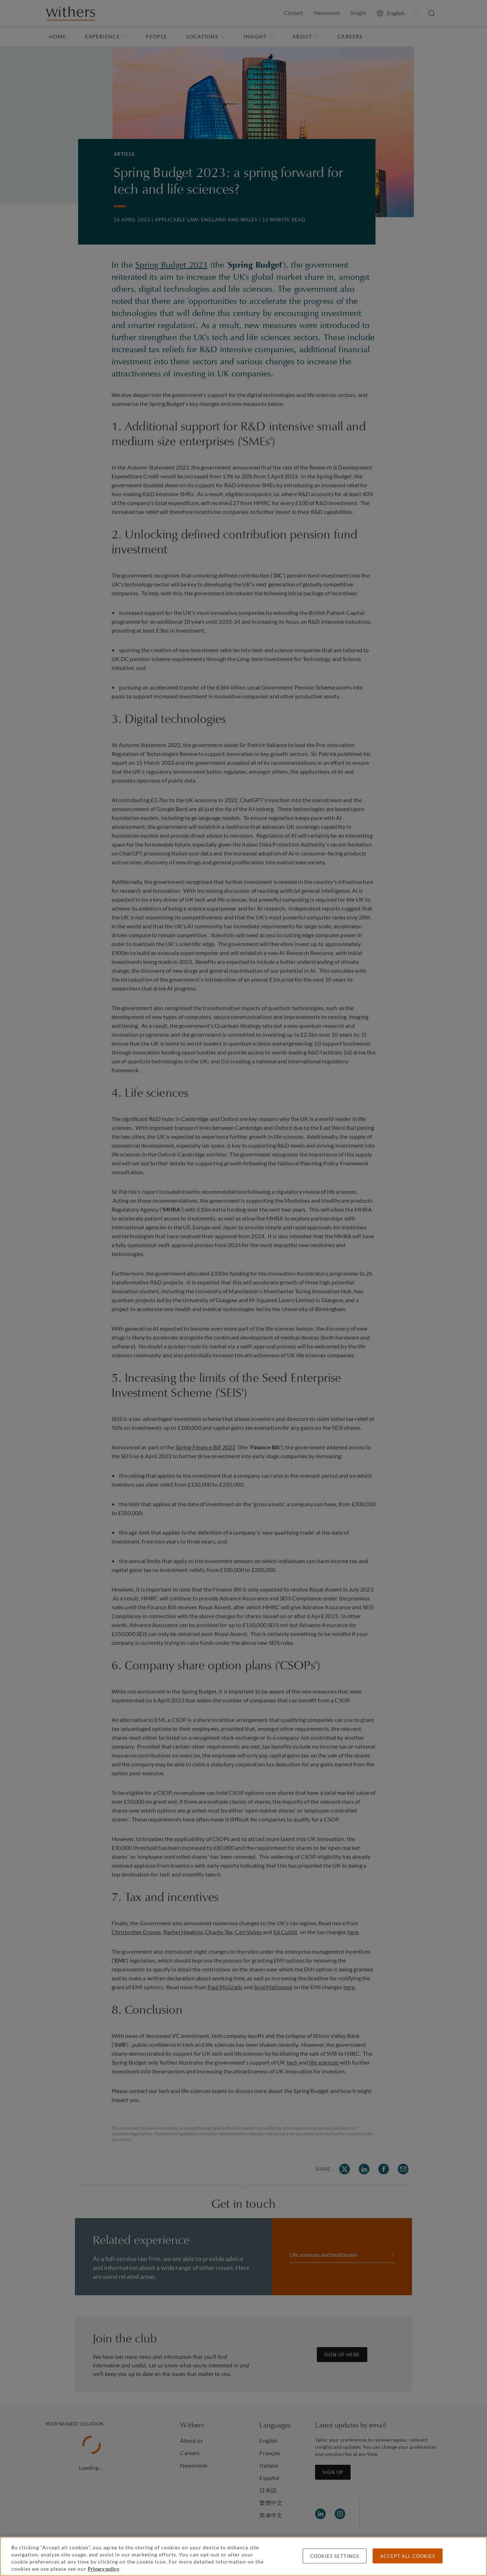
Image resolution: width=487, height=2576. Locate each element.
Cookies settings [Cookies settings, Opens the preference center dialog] (334, 2556)
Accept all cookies (407, 2556)
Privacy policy (103, 2569)
